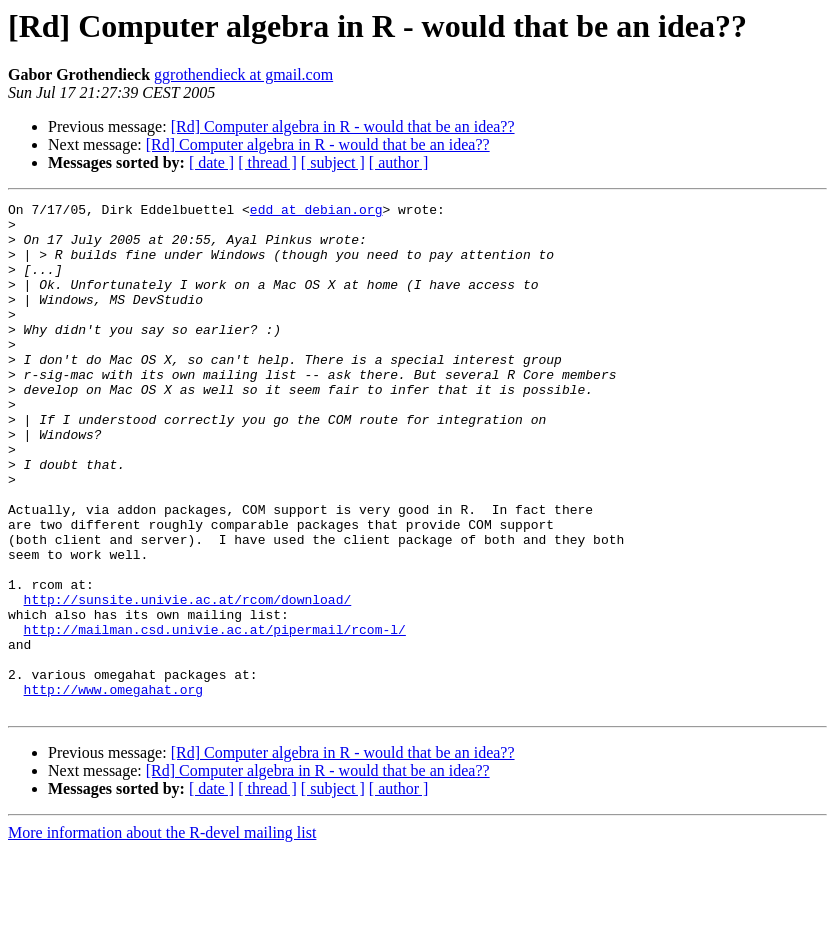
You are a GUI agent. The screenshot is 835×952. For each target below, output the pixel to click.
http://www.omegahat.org (113, 788)
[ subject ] (333, 162)
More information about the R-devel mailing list (162, 934)
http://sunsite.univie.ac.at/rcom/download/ (188, 680)
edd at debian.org (316, 212)
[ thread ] (267, 162)
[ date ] (211, 162)
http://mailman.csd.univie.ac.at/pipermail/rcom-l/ (215, 716)
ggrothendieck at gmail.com (243, 74)
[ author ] (399, 162)
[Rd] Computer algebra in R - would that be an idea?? (343, 126)
